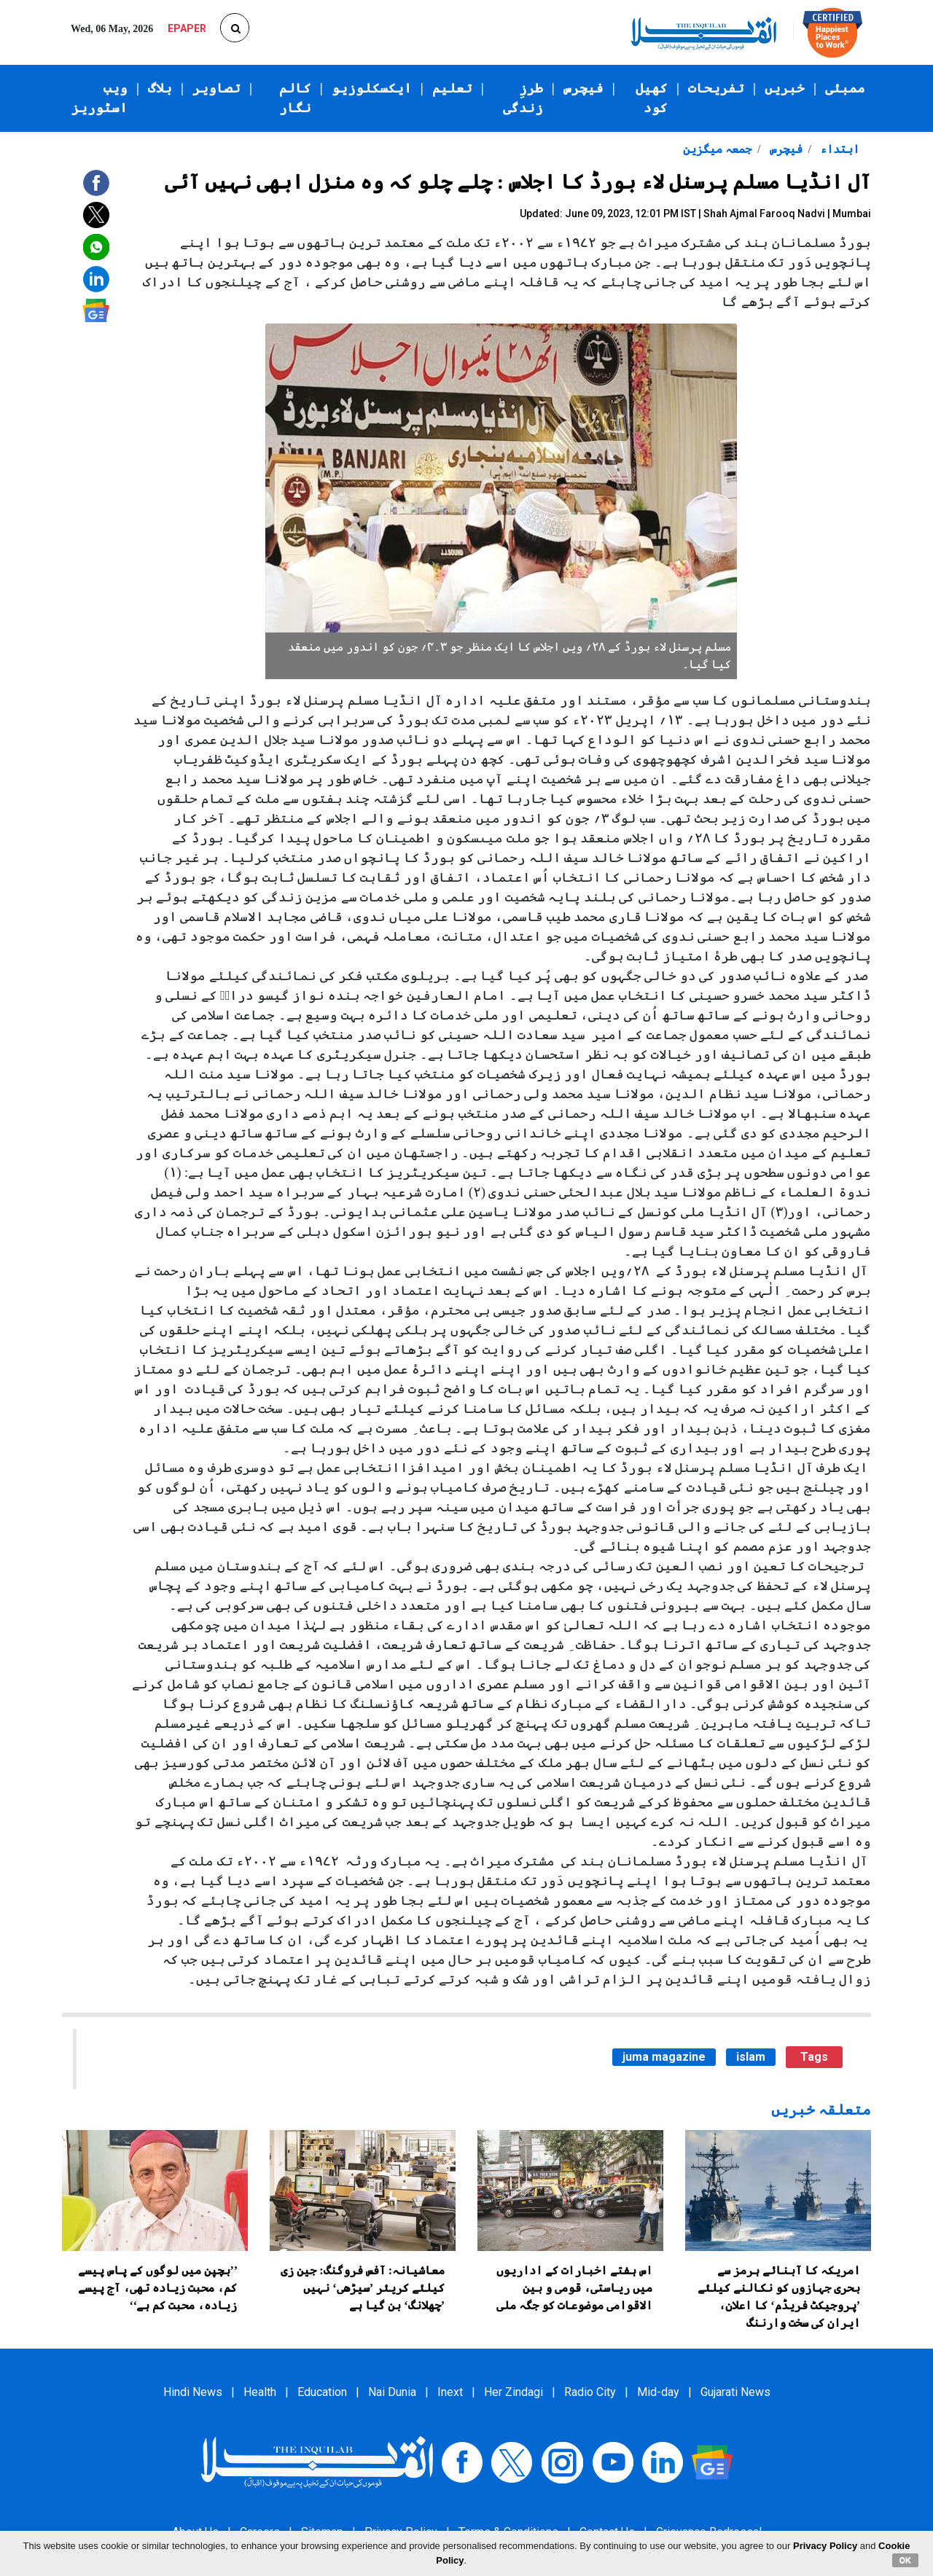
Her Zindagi (513, 2392)
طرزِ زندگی (523, 98)
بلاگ (160, 88)
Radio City (590, 2392)
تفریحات (716, 88)
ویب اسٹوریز (99, 98)
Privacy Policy (825, 2545)
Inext (450, 2392)
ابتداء (838, 149)
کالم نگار (295, 98)
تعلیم (452, 88)
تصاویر (216, 88)
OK (905, 2560)
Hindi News (192, 2392)
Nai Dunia (392, 2392)
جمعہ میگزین (717, 149)
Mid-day (658, 2392)
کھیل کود (652, 98)
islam (750, 2057)
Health (259, 2392)
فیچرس (583, 88)
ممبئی (845, 88)
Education (322, 2392)
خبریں (785, 88)
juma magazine (664, 2057)
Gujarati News (735, 2392)
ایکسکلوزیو (372, 88)
